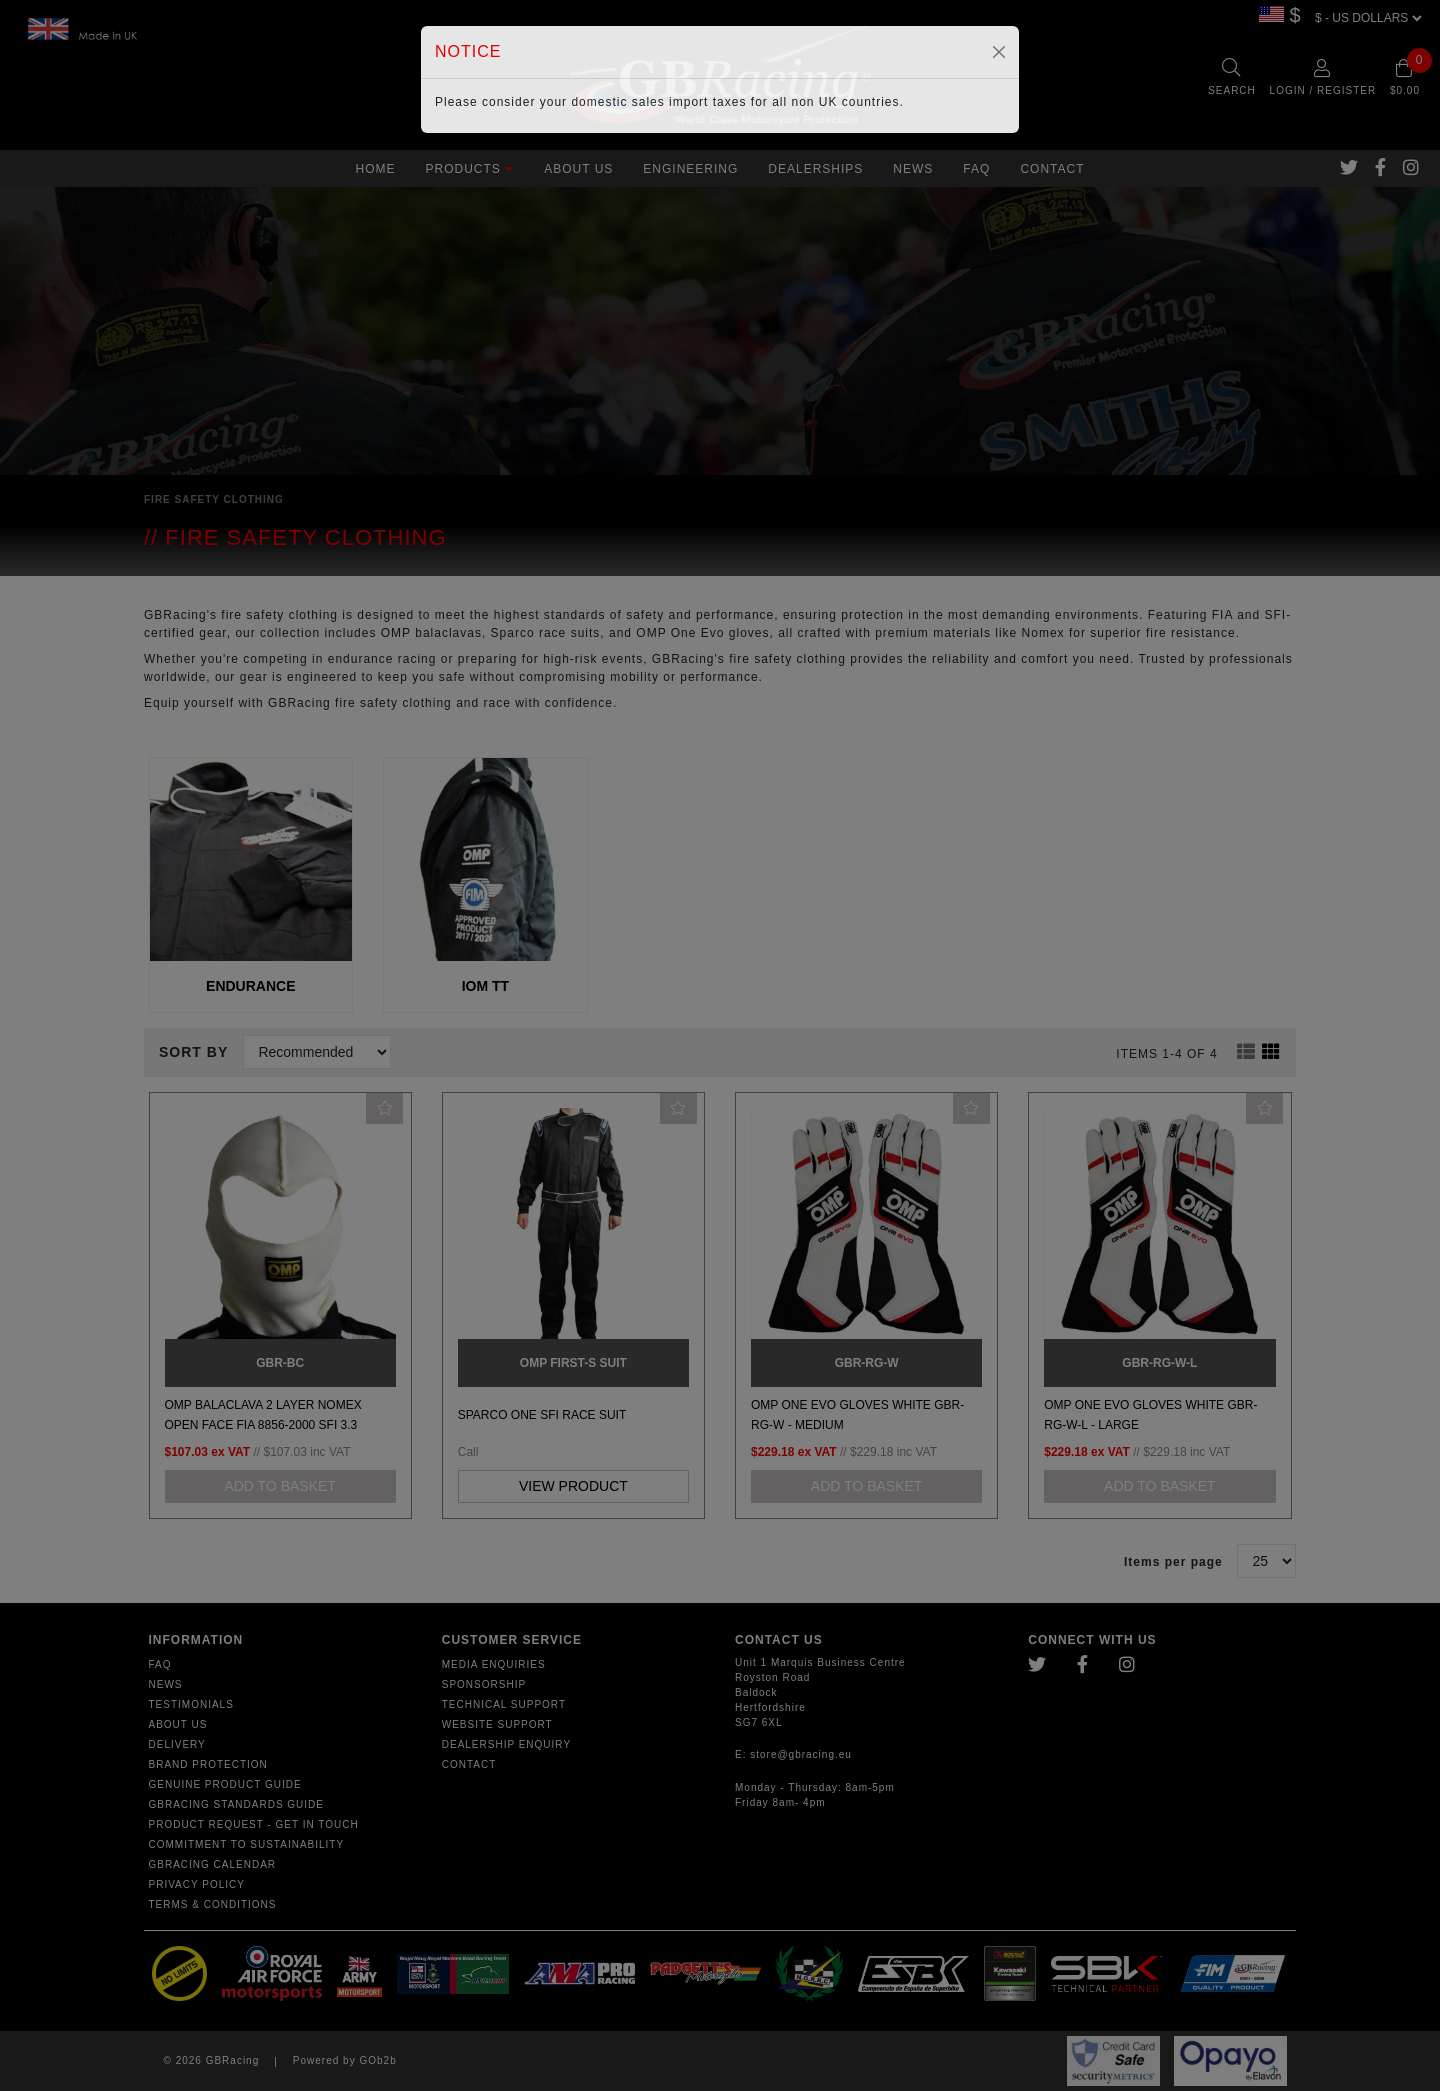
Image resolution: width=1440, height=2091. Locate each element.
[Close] (999, 52)
